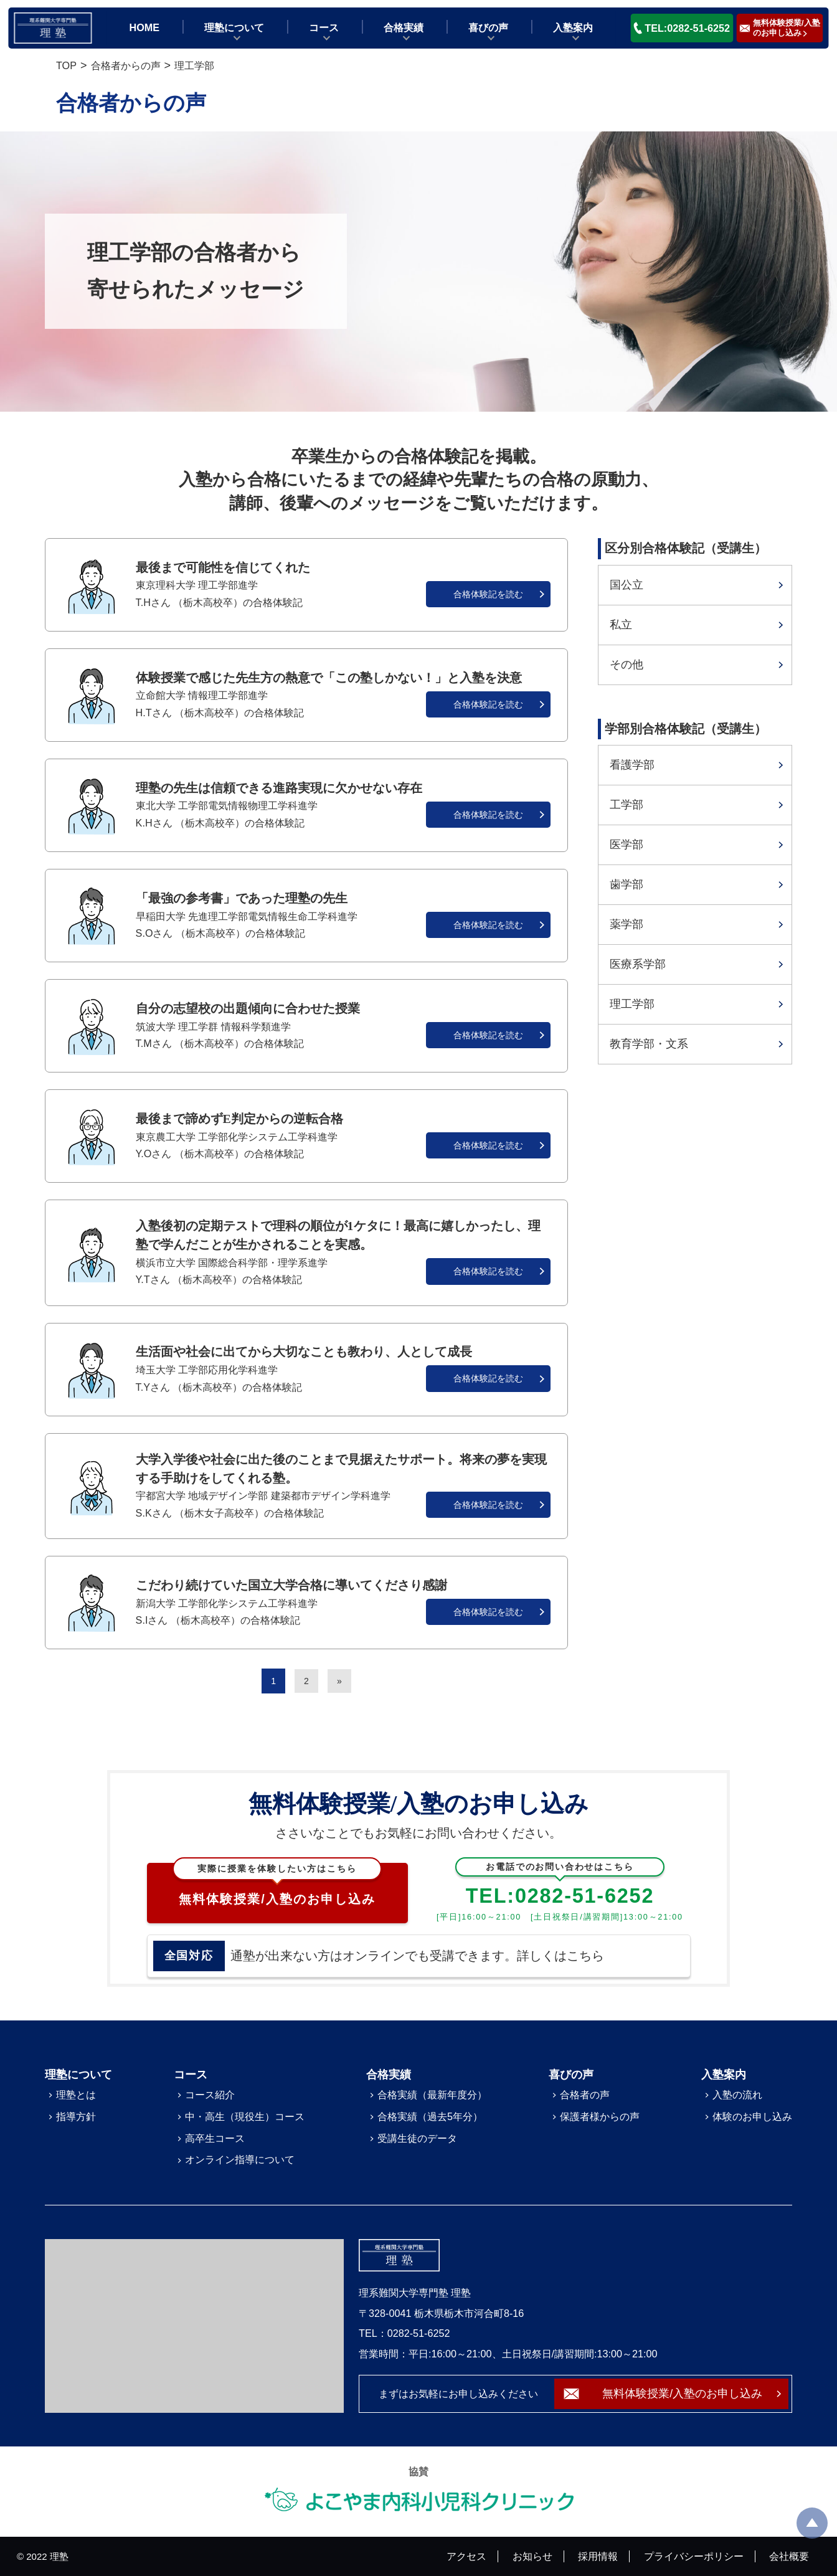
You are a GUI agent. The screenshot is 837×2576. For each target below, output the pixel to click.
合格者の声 (585, 2094)
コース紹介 (210, 2094)
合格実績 (403, 27)
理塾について (234, 27)
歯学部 (626, 884)
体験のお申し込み (752, 2116)
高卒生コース (215, 2138)
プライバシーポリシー (694, 2556)
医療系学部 (638, 964)
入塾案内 (573, 27)
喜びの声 (488, 27)
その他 (626, 664)
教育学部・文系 (649, 1044)
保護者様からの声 (600, 2116)
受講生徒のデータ (417, 2138)
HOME (145, 27)
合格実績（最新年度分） (432, 2094)
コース (324, 27)
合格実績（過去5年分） (430, 2116)
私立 (621, 624)
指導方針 (76, 2116)
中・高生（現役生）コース (245, 2116)
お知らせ (532, 2556)
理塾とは (76, 2094)
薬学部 (626, 924)
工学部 (626, 804)
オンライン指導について (240, 2159)
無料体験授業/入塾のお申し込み (277, 1884)
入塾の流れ (737, 2094)
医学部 (626, 844)
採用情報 (598, 2556)
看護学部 (632, 765)
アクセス (466, 2556)
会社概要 (789, 2556)
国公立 (626, 585)
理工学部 (632, 1004)
